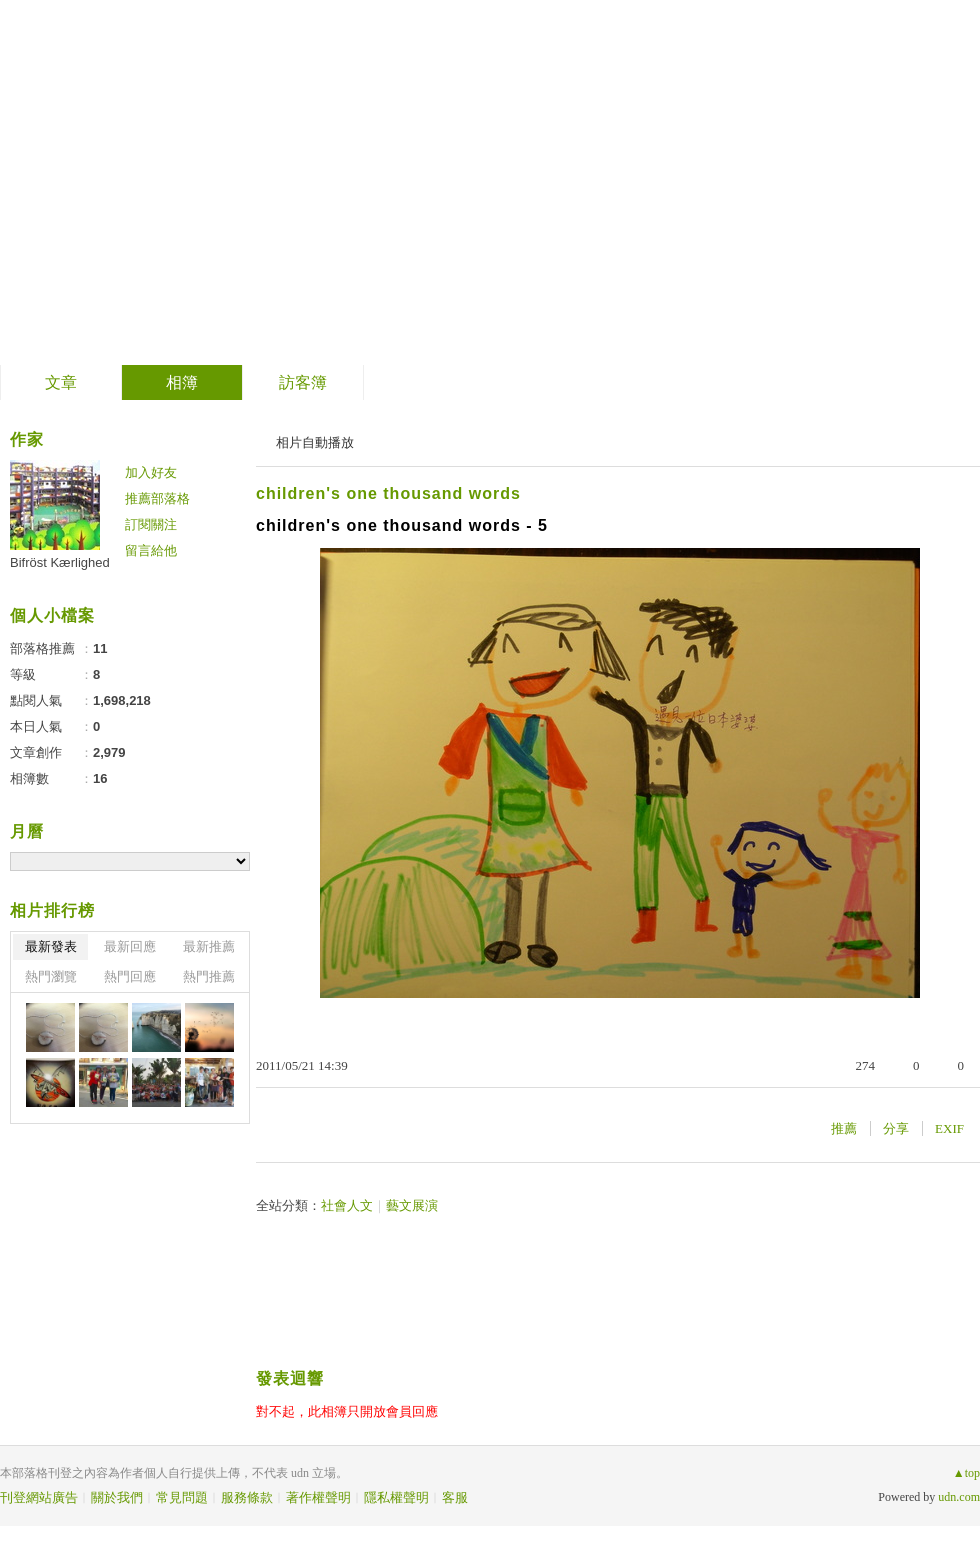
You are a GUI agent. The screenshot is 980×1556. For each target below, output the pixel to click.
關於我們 (117, 1497)
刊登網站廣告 (39, 1497)
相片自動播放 (315, 442)
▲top (966, 1473)
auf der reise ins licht (216, 175)
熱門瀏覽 (51, 976)
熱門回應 (130, 976)
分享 (896, 1128)
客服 (455, 1497)
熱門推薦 (209, 976)
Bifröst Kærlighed (60, 562)
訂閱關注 (151, 524)
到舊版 (457, 183)
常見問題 (182, 1497)
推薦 (844, 1128)
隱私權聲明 (396, 1497)
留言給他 (151, 550)
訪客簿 (303, 382)
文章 (61, 382)
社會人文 (347, 1205)
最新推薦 (209, 946)
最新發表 (51, 946)
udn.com (959, 1497)
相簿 (182, 382)
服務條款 (247, 1497)
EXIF (949, 1128)
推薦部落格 (157, 498)
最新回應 (130, 946)
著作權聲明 (318, 1497)
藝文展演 (412, 1205)
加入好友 (151, 472)
